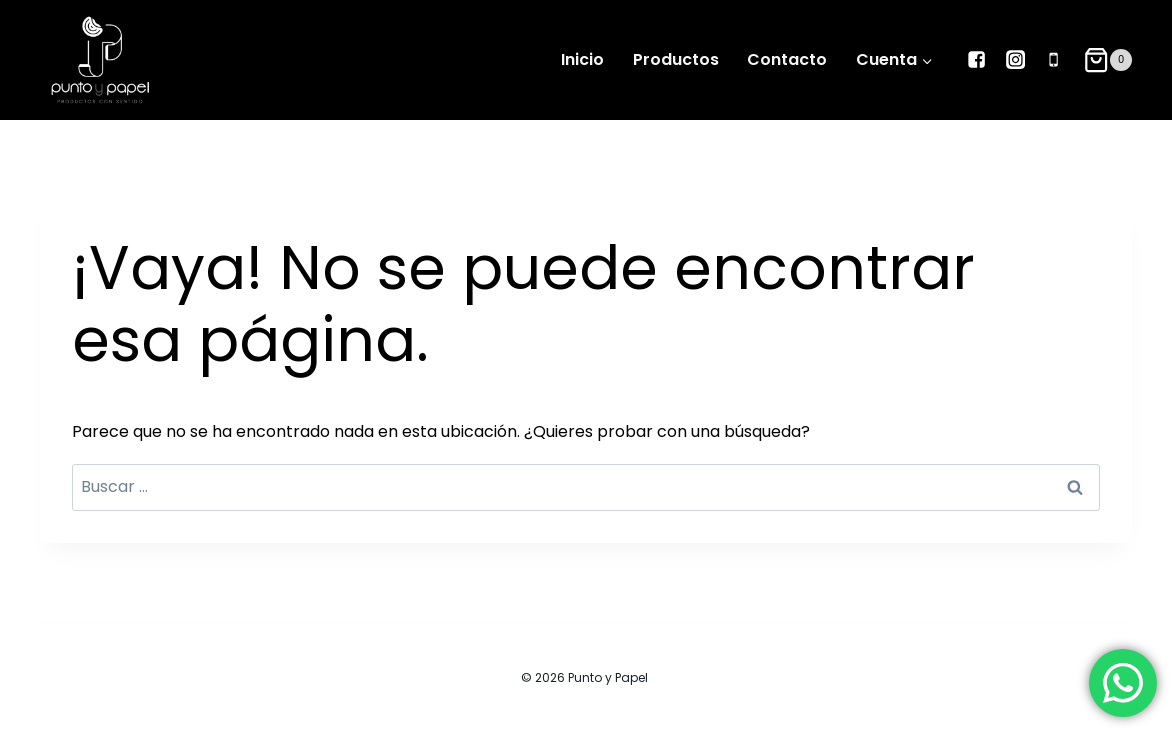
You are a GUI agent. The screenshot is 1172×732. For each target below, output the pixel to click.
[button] (926, 60)
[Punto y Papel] (100, 60)
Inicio (582, 59)
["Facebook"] (977, 60)
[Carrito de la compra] (1107, 60)
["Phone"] (1053, 60)
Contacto (787, 59)
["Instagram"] (1015, 60)
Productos (676, 59)
